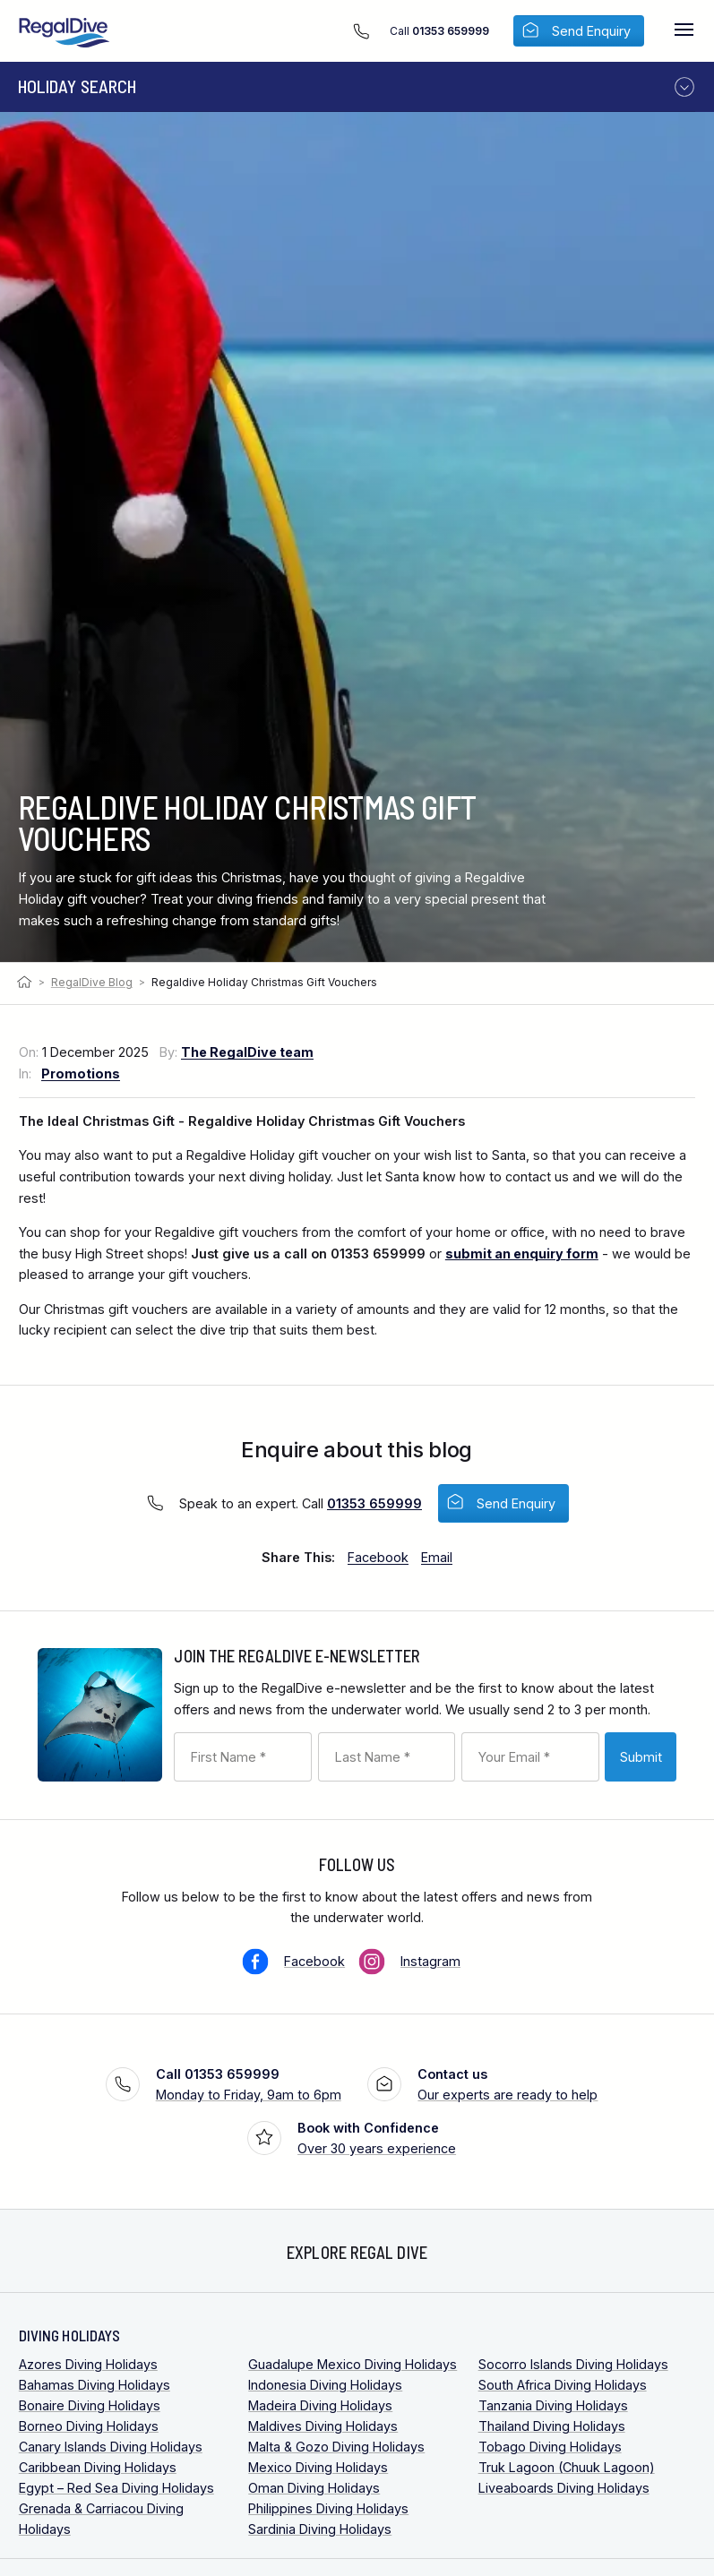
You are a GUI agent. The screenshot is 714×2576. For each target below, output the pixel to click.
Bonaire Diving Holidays (89, 2405)
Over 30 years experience (376, 2136)
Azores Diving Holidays (88, 2364)
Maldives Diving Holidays (323, 2426)
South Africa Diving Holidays (562, 2384)
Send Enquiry (516, 1503)
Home (26, 982)
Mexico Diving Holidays (318, 2467)
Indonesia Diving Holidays (325, 2384)
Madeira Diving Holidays (320, 2405)
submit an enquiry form (521, 1253)
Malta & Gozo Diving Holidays (336, 2446)
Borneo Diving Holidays (89, 2426)
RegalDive (64, 32)
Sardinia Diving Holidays (319, 2529)
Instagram (430, 1961)
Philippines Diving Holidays (328, 2508)
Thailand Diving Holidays (551, 2426)
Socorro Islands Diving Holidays (573, 2364)
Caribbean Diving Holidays (97, 2467)
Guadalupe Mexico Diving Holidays (352, 2364)
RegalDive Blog (92, 982)
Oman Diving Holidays (314, 2487)
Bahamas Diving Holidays (94, 2384)
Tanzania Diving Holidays (553, 2405)
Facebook (314, 1961)
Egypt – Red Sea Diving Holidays (116, 2487)
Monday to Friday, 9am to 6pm (248, 2083)
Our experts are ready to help (507, 2083)
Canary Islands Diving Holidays (110, 2446)
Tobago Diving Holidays (550, 2446)
